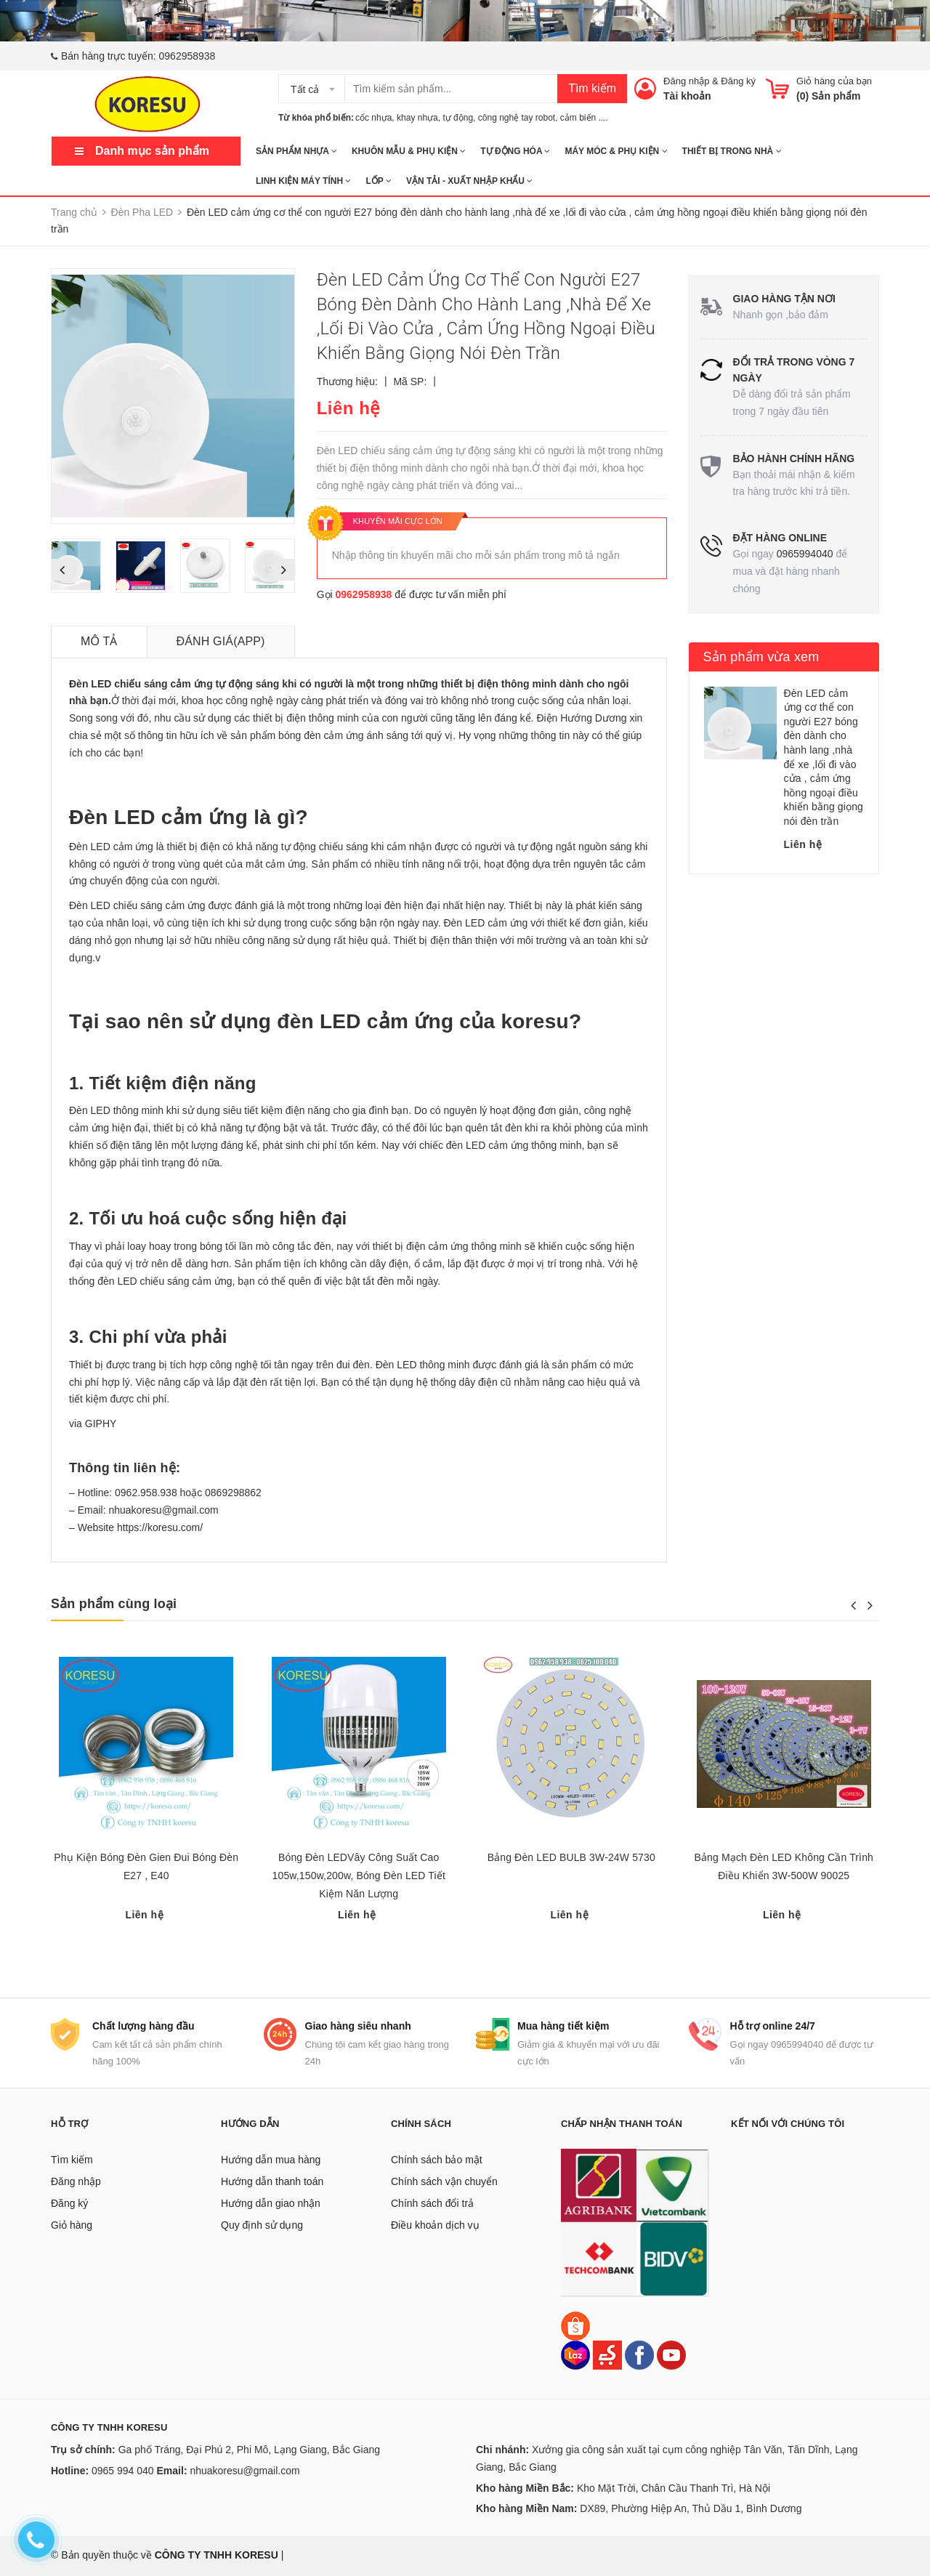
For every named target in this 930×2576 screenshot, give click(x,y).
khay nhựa (417, 118)
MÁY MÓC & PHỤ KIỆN (616, 151)
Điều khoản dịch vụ (435, 2225)
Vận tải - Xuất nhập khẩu (469, 181)
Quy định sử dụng (262, 2225)
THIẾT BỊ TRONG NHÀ (732, 151)
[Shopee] (575, 2325)
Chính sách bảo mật (436, 2159)
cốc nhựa (373, 118)
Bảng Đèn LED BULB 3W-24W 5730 (571, 1857)
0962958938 (187, 56)
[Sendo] (607, 2354)
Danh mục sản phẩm (152, 151)
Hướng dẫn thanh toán (272, 2181)
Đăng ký (738, 81)
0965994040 (805, 554)
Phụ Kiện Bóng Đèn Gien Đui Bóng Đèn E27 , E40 (146, 1866)
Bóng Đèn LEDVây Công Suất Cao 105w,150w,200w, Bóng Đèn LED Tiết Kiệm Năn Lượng (358, 1875)
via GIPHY (92, 1423)
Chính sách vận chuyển (444, 2181)
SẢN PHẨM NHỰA (296, 151)
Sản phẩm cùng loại (114, 1603)
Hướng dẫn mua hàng (270, 2159)
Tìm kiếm (592, 88)
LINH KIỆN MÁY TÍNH (303, 181)
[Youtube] (671, 2354)
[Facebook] (639, 2354)
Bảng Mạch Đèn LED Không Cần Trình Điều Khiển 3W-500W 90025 (783, 1866)
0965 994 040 (123, 2470)
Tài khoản (687, 96)
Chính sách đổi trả (432, 2203)
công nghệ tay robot (516, 118)
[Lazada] (577, 2354)
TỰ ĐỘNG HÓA (515, 151)
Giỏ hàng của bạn (834, 81)
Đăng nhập (686, 81)
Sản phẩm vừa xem (761, 657)
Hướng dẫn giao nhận (270, 2203)
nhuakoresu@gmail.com (244, 2470)
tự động (457, 118)
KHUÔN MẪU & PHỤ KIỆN (409, 151)
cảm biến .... (584, 118)
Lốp (378, 181)
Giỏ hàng (71, 2225)
